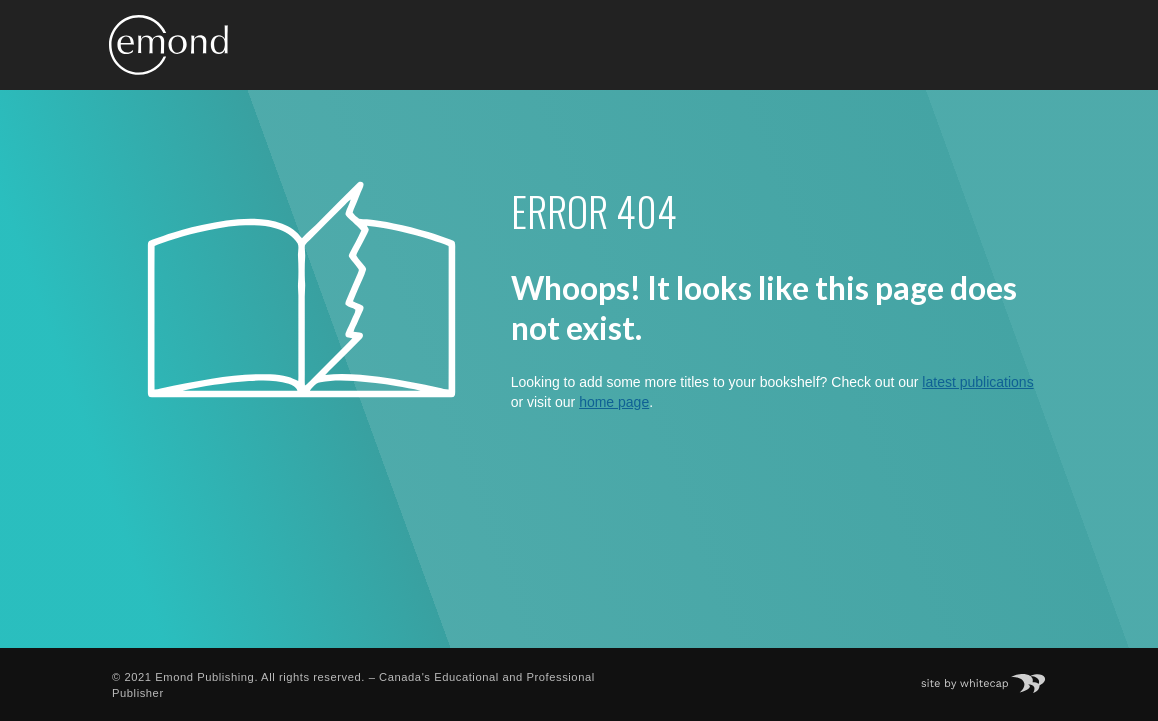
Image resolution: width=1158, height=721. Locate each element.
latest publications (977, 382)
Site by (993, 677)
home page (614, 402)
